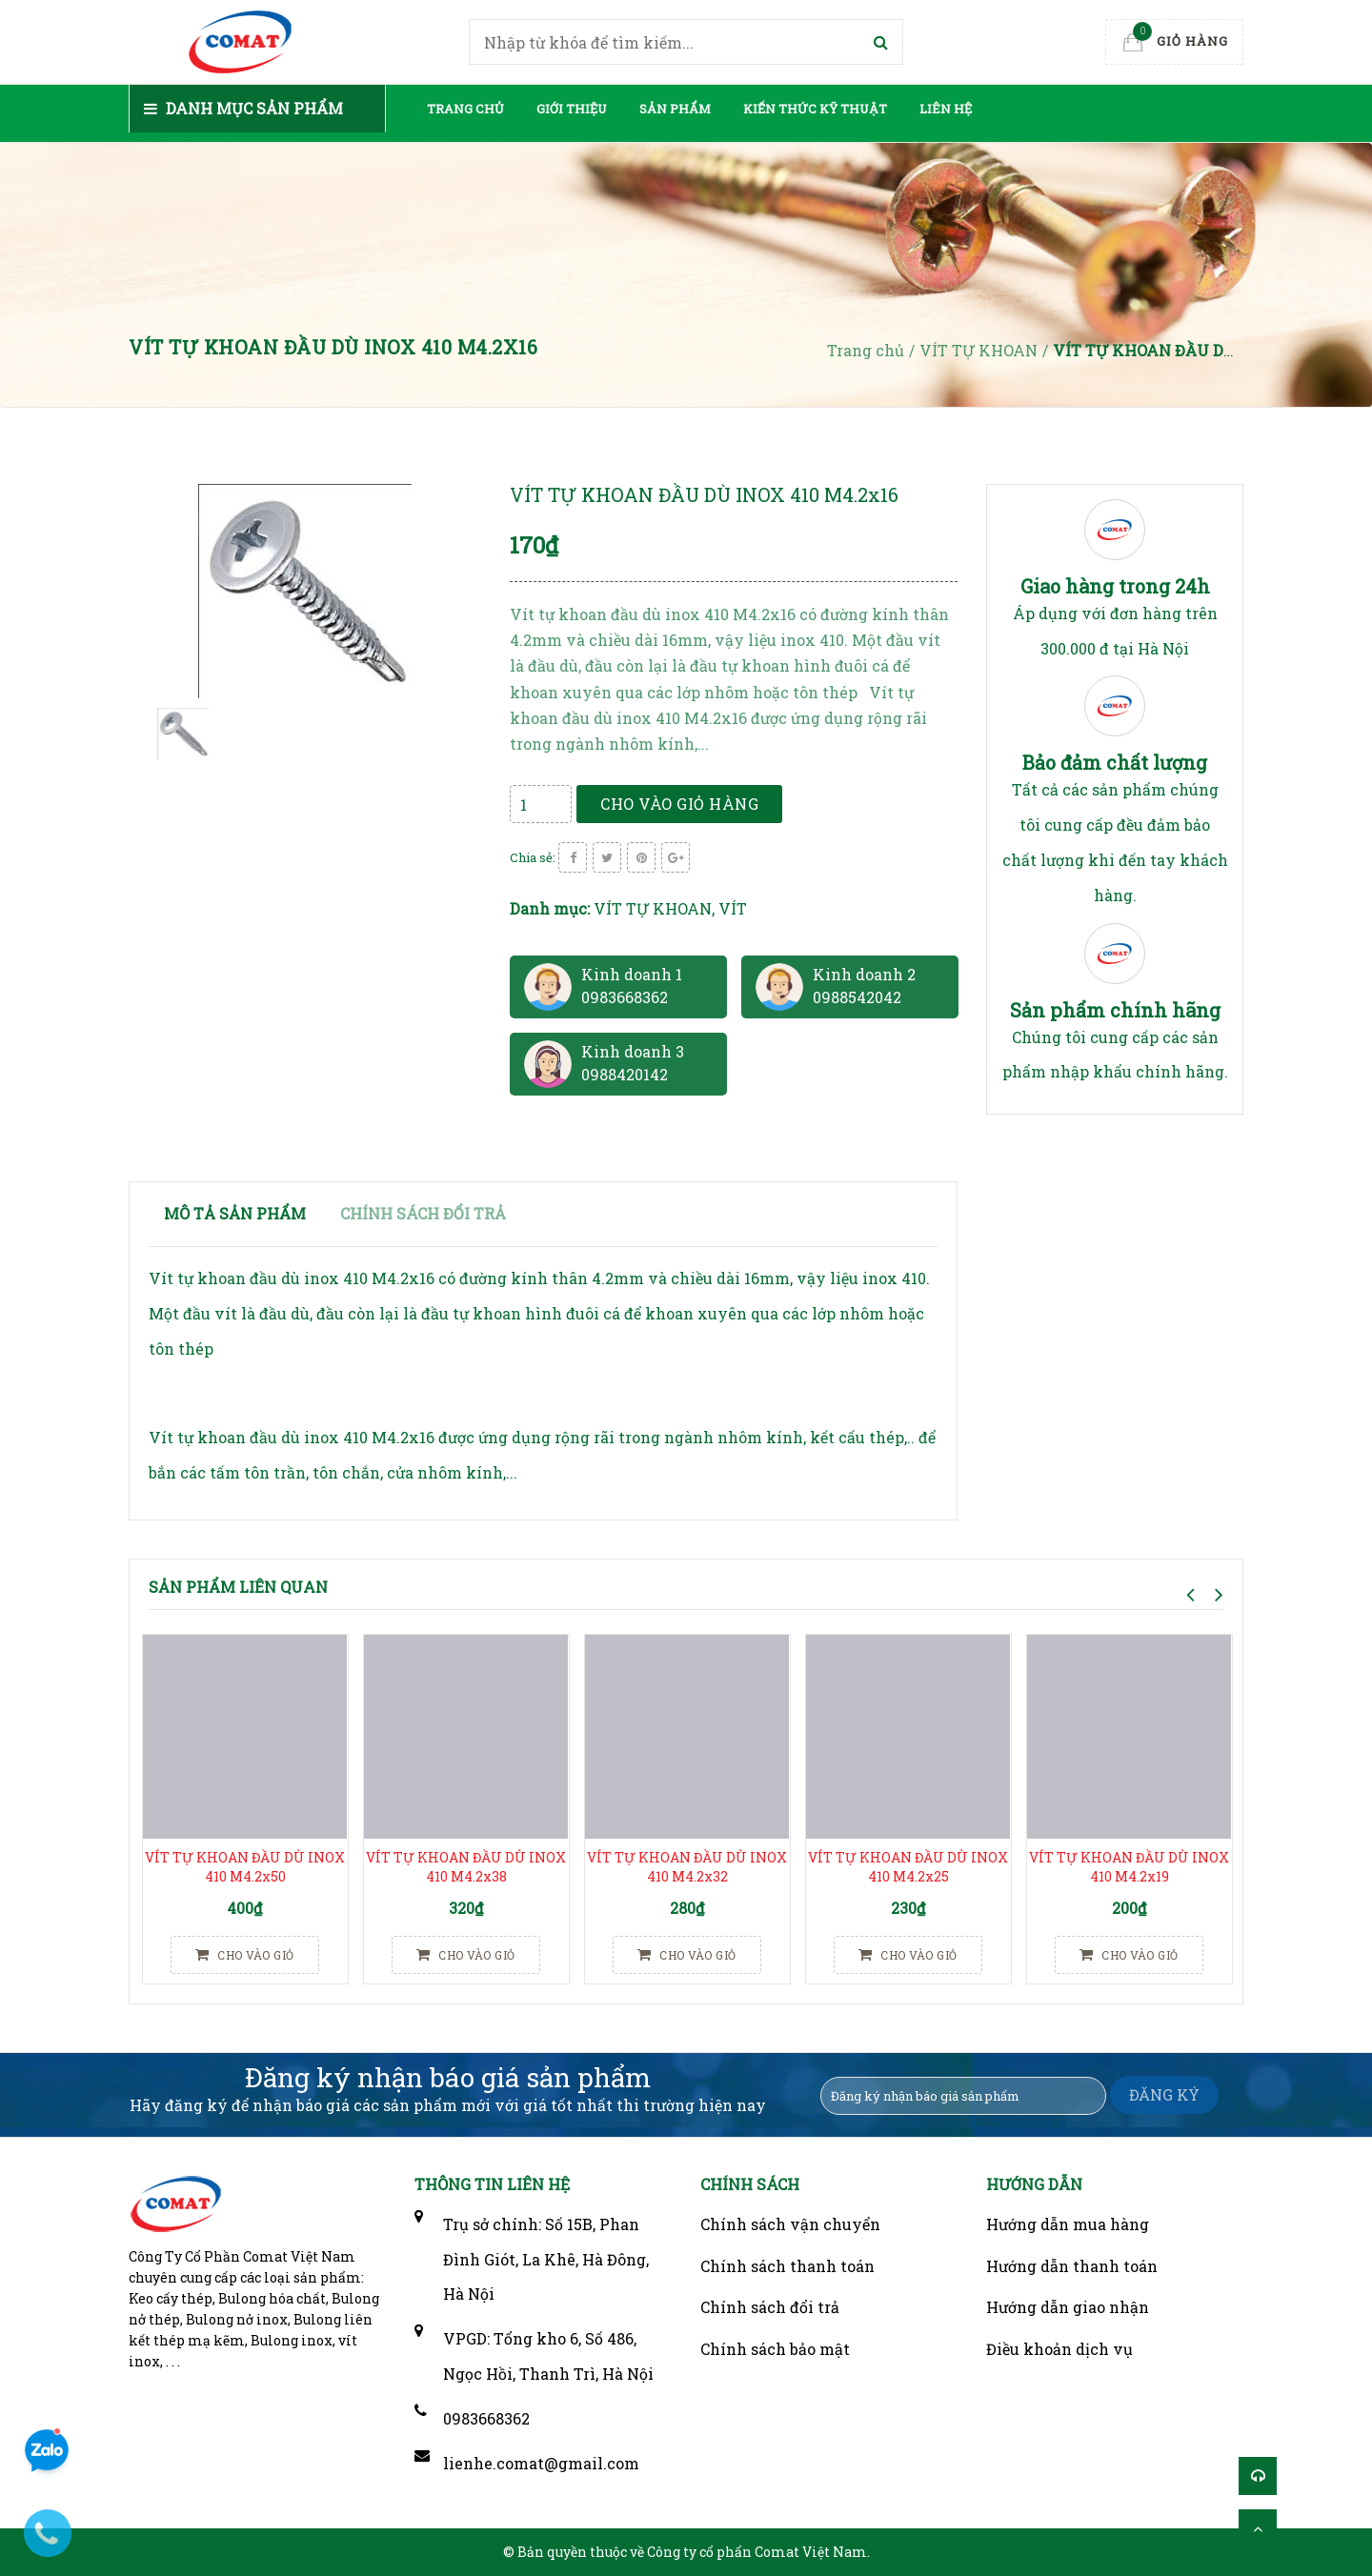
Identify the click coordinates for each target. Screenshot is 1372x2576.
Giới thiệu (571, 108)
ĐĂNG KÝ (1164, 2094)
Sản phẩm (675, 108)
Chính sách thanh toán (787, 2266)
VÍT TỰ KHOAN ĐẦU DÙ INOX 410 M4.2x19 (1129, 1866)
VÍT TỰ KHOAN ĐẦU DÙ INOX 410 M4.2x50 (245, 1866)
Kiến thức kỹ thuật (815, 108)
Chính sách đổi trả (769, 2307)
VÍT (732, 908)
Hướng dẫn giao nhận (1067, 2307)
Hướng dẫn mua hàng (1067, 2224)
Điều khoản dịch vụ (1059, 2349)
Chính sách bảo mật (775, 2349)
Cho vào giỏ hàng (679, 804)
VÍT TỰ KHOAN (653, 908)
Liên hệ (945, 108)
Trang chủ (465, 108)
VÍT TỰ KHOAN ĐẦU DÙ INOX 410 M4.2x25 (908, 1866)
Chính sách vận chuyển (790, 2224)
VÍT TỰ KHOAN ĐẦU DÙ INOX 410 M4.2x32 (687, 1866)
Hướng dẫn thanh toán (1072, 2266)
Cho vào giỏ (244, 1954)
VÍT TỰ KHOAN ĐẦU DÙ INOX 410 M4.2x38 (466, 1866)
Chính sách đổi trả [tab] (423, 1213)
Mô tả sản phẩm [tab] (235, 1213)
